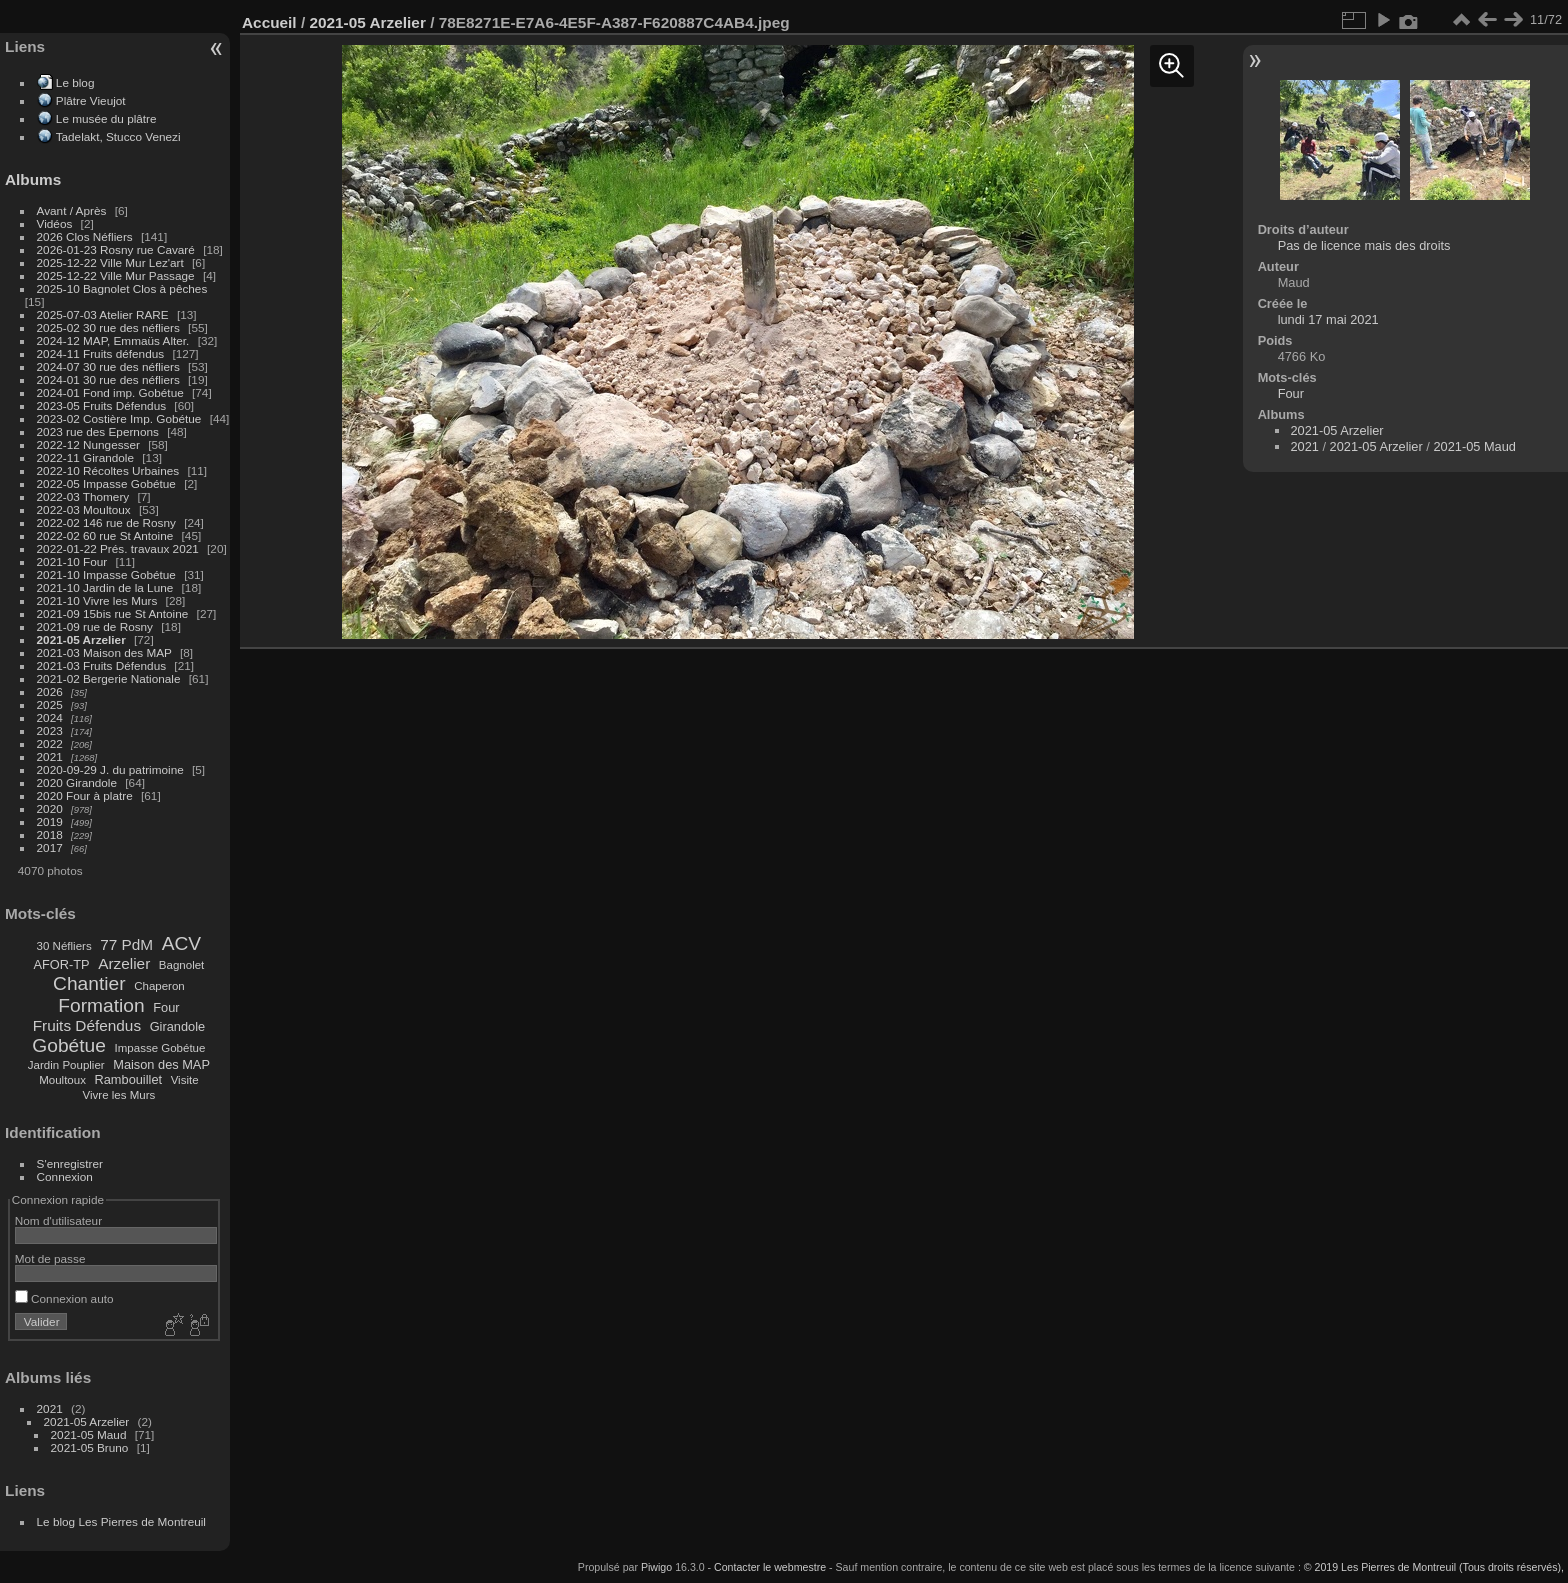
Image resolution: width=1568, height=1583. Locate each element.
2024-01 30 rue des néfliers (110, 379)
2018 (50, 834)
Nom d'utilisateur (58, 1220)
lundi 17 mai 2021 (1328, 319)
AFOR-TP (61, 964)
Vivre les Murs (119, 1095)
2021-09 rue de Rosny (95, 626)
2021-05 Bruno (90, 1447)
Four (166, 1007)
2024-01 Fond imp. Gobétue (110, 392)
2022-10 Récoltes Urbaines (108, 470)
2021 (50, 756)
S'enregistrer (70, 1163)
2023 (50, 730)
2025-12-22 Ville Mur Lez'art (110, 262)
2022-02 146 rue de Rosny (106, 522)
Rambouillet (129, 1079)
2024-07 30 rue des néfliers (108, 366)
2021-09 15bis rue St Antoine (113, 613)
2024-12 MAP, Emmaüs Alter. (113, 340)
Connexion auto (64, 1298)
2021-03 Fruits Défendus (102, 665)
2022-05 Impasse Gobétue (106, 483)
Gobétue (69, 1045)
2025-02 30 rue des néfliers (108, 327)
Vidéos (55, 223)
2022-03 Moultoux (84, 509)
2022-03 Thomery (83, 496)
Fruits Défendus (87, 1025)
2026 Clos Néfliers (85, 236)
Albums (33, 179)
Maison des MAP (161, 1064)
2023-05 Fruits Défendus (102, 405)
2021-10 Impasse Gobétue (106, 574)
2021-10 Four (72, 561)
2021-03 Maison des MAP (104, 652)
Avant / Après (72, 210)
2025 (50, 704)
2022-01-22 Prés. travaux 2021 (118, 548)
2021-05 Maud (89, 1434)
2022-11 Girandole (85, 457)
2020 (50, 808)
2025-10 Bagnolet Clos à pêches (122, 288)
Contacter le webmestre (770, 1567)
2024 (50, 717)
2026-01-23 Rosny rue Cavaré (116, 249)
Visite (185, 1080)
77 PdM (126, 944)
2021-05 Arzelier (81, 639)
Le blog (75, 82)
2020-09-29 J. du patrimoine (110, 769)
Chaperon (159, 986)
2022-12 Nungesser (88, 444)
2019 (50, 821)
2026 (50, 691)
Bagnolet (181, 965)
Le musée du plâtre (106, 118)
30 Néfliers (64, 946)
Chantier (89, 983)
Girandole (178, 1026)
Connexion (65, 1176)
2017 (50, 847)
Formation (101, 1005)
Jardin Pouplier (66, 1065)
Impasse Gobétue (160, 1048)
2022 (50, 743)
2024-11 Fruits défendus (101, 353)
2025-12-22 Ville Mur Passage (116, 275)
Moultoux (62, 1080)
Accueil (269, 22)
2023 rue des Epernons (98, 431)
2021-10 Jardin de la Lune (105, 587)
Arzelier (124, 963)
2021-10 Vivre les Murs (97, 600)
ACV (181, 943)
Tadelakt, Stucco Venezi (118, 136)
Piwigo (656, 1567)
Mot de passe (50, 1258)
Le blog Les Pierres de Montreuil (121, 1521)
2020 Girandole (77, 782)
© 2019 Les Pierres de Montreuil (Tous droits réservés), (1434, 1567)
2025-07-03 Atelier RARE (103, 314)
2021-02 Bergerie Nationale (109, 678)
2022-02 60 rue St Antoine (105, 535)
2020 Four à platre (85, 795)
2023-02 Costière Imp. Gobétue (119, 418)
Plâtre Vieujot (91, 100)
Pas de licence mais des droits (1364, 245)
